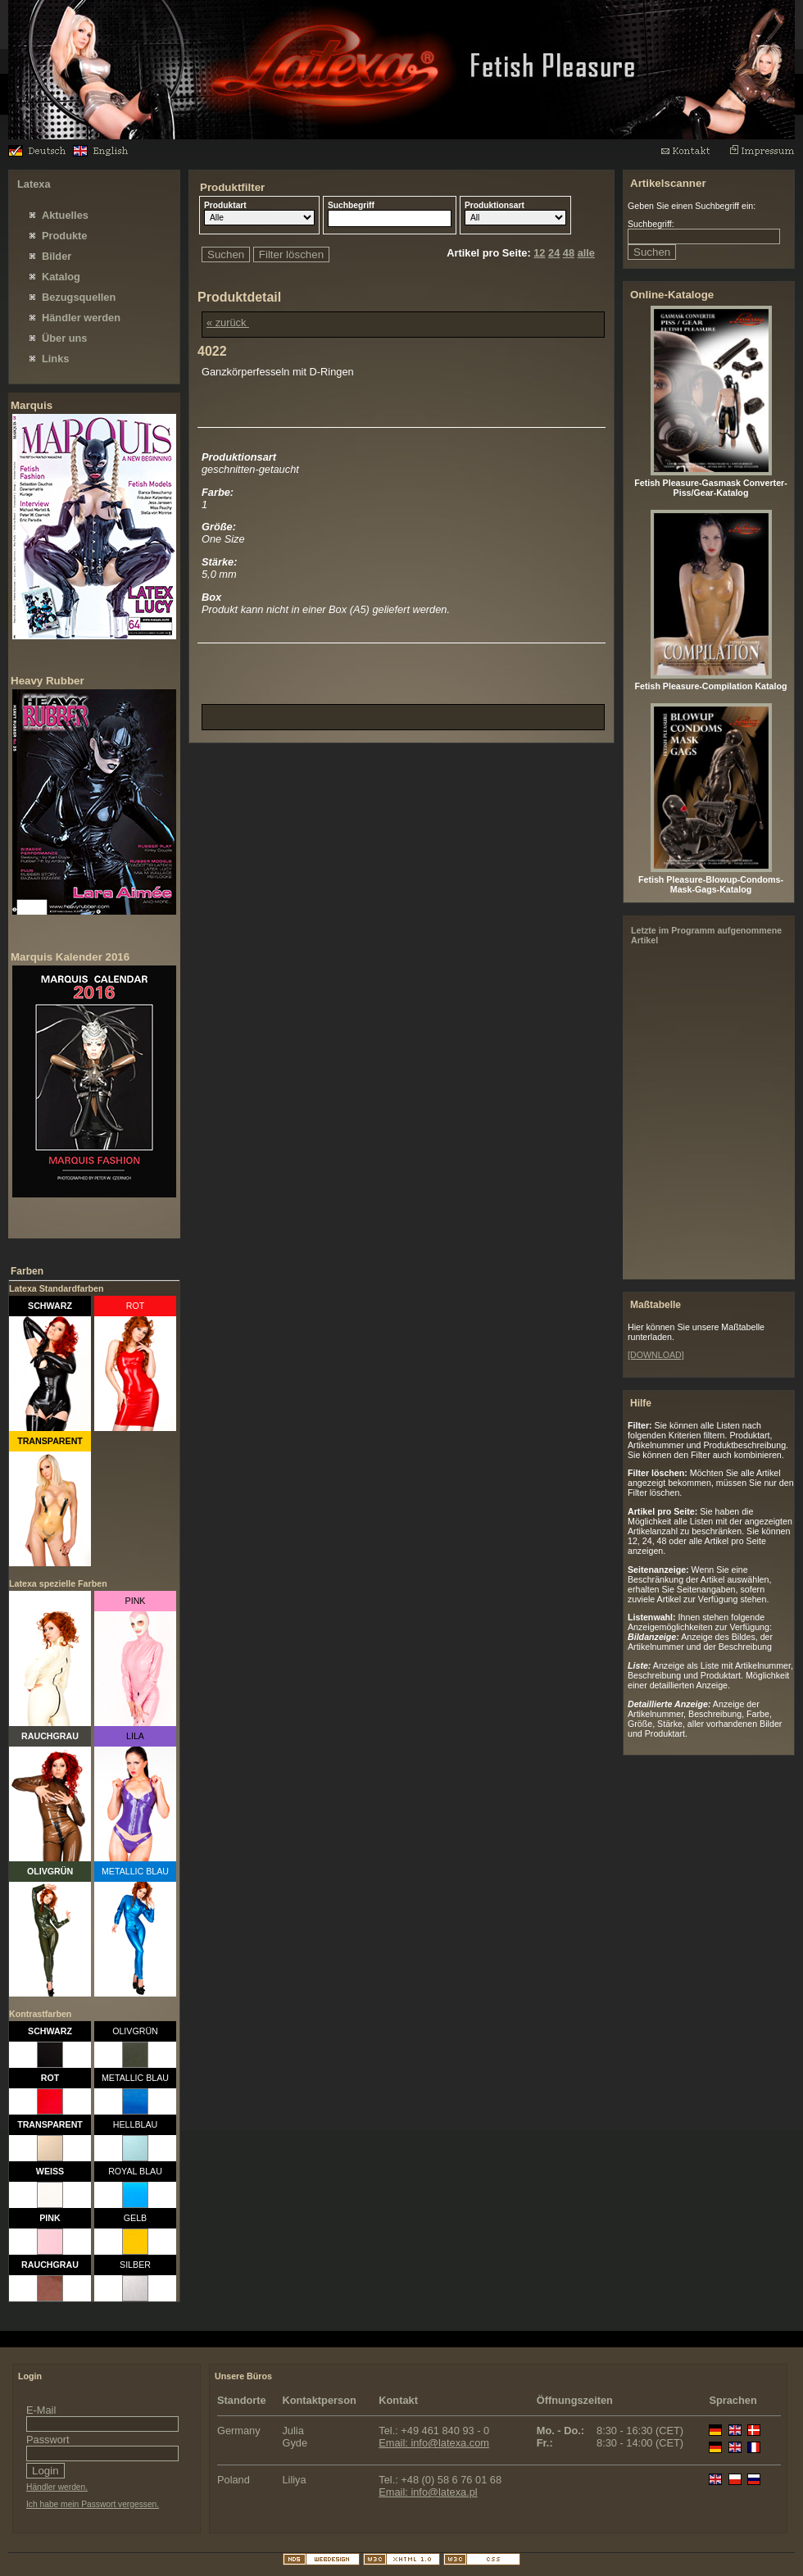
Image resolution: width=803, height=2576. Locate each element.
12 (539, 253)
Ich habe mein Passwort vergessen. (92, 2504)
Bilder (56, 256)
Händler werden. (57, 2487)
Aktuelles (65, 215)
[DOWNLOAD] (656, 1355)
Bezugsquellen (79, 297)
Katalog (61, 276)
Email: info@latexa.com (434, 2443)
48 (568, 253)
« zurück (227, 322)
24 (554, 253)
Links (55, 358)
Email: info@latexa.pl (428, 2492)
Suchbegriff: (651, 224)
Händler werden (81, 317)
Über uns (64, 338)
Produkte (64, 235)
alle (586, 253)
